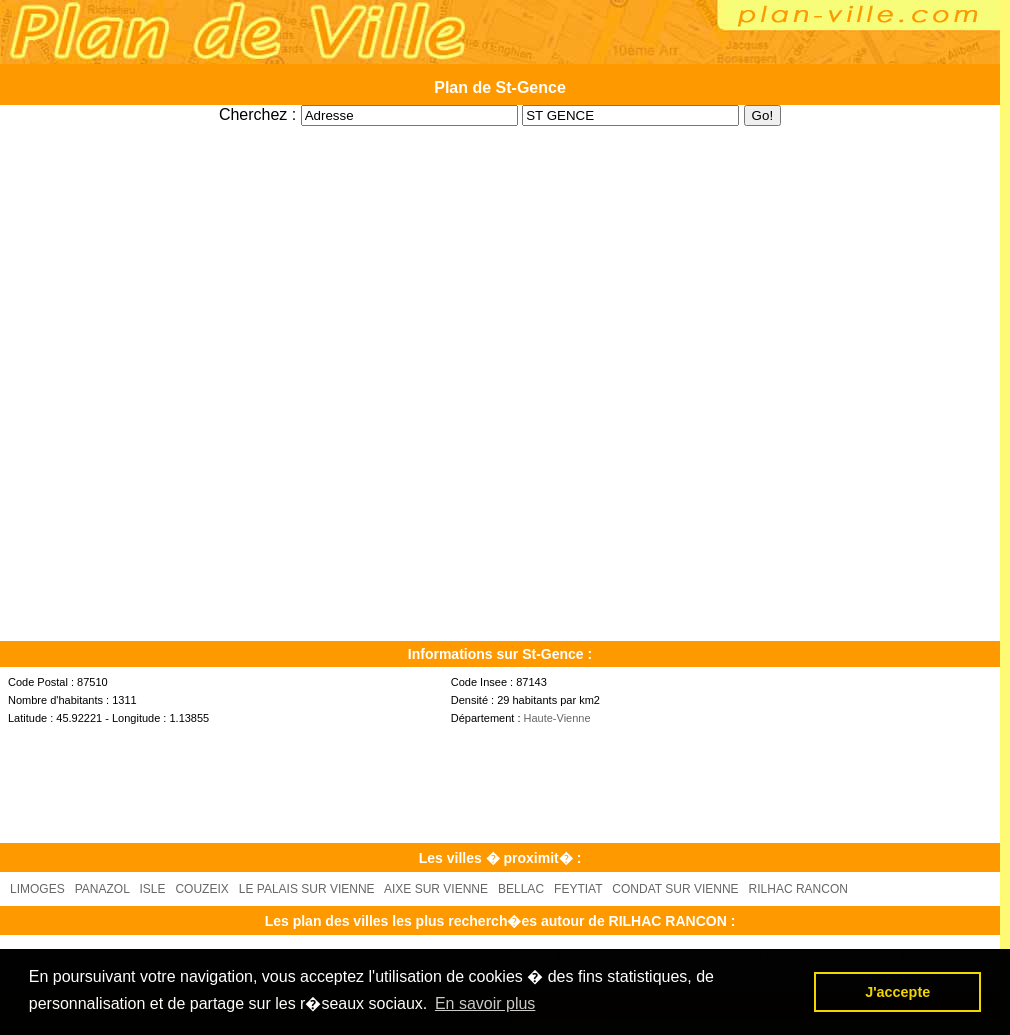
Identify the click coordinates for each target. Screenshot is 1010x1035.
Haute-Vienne (557, 718)
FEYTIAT (578, 889)
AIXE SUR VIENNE (436, 889)
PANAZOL (102, 889)
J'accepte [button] (897, 992)
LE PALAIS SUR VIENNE (307, 889)
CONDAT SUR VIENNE (675, 889)
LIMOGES (37, 889)
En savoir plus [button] (485, 1003)
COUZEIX (201, 889)
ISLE (152, 889)
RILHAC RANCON (798, 889)
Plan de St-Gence (500, 87)
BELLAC (521, 889)
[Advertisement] (500, 133)
